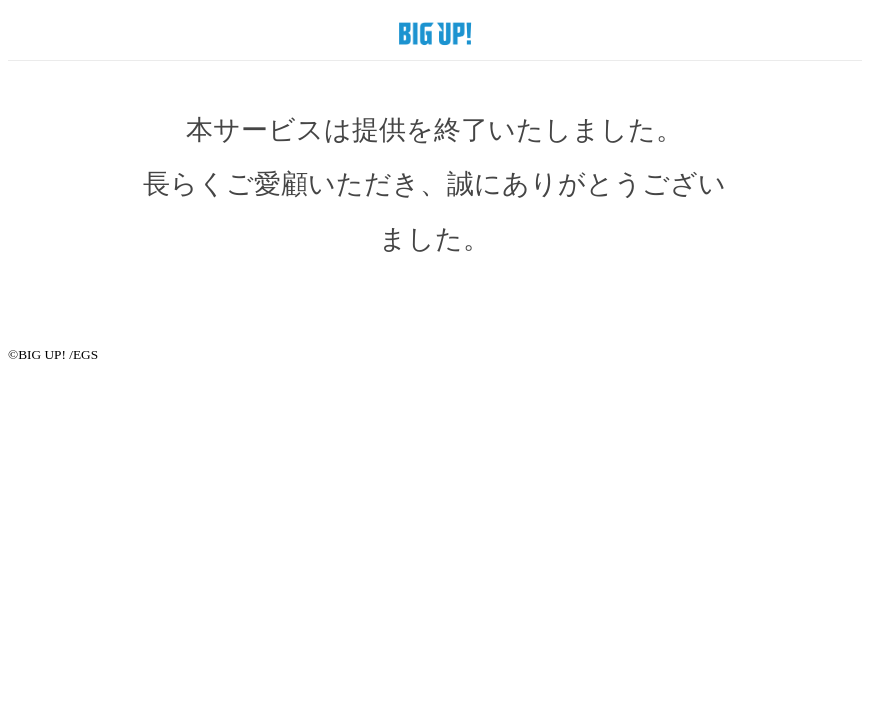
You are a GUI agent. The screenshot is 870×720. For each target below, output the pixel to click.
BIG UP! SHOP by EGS (435, 33)
